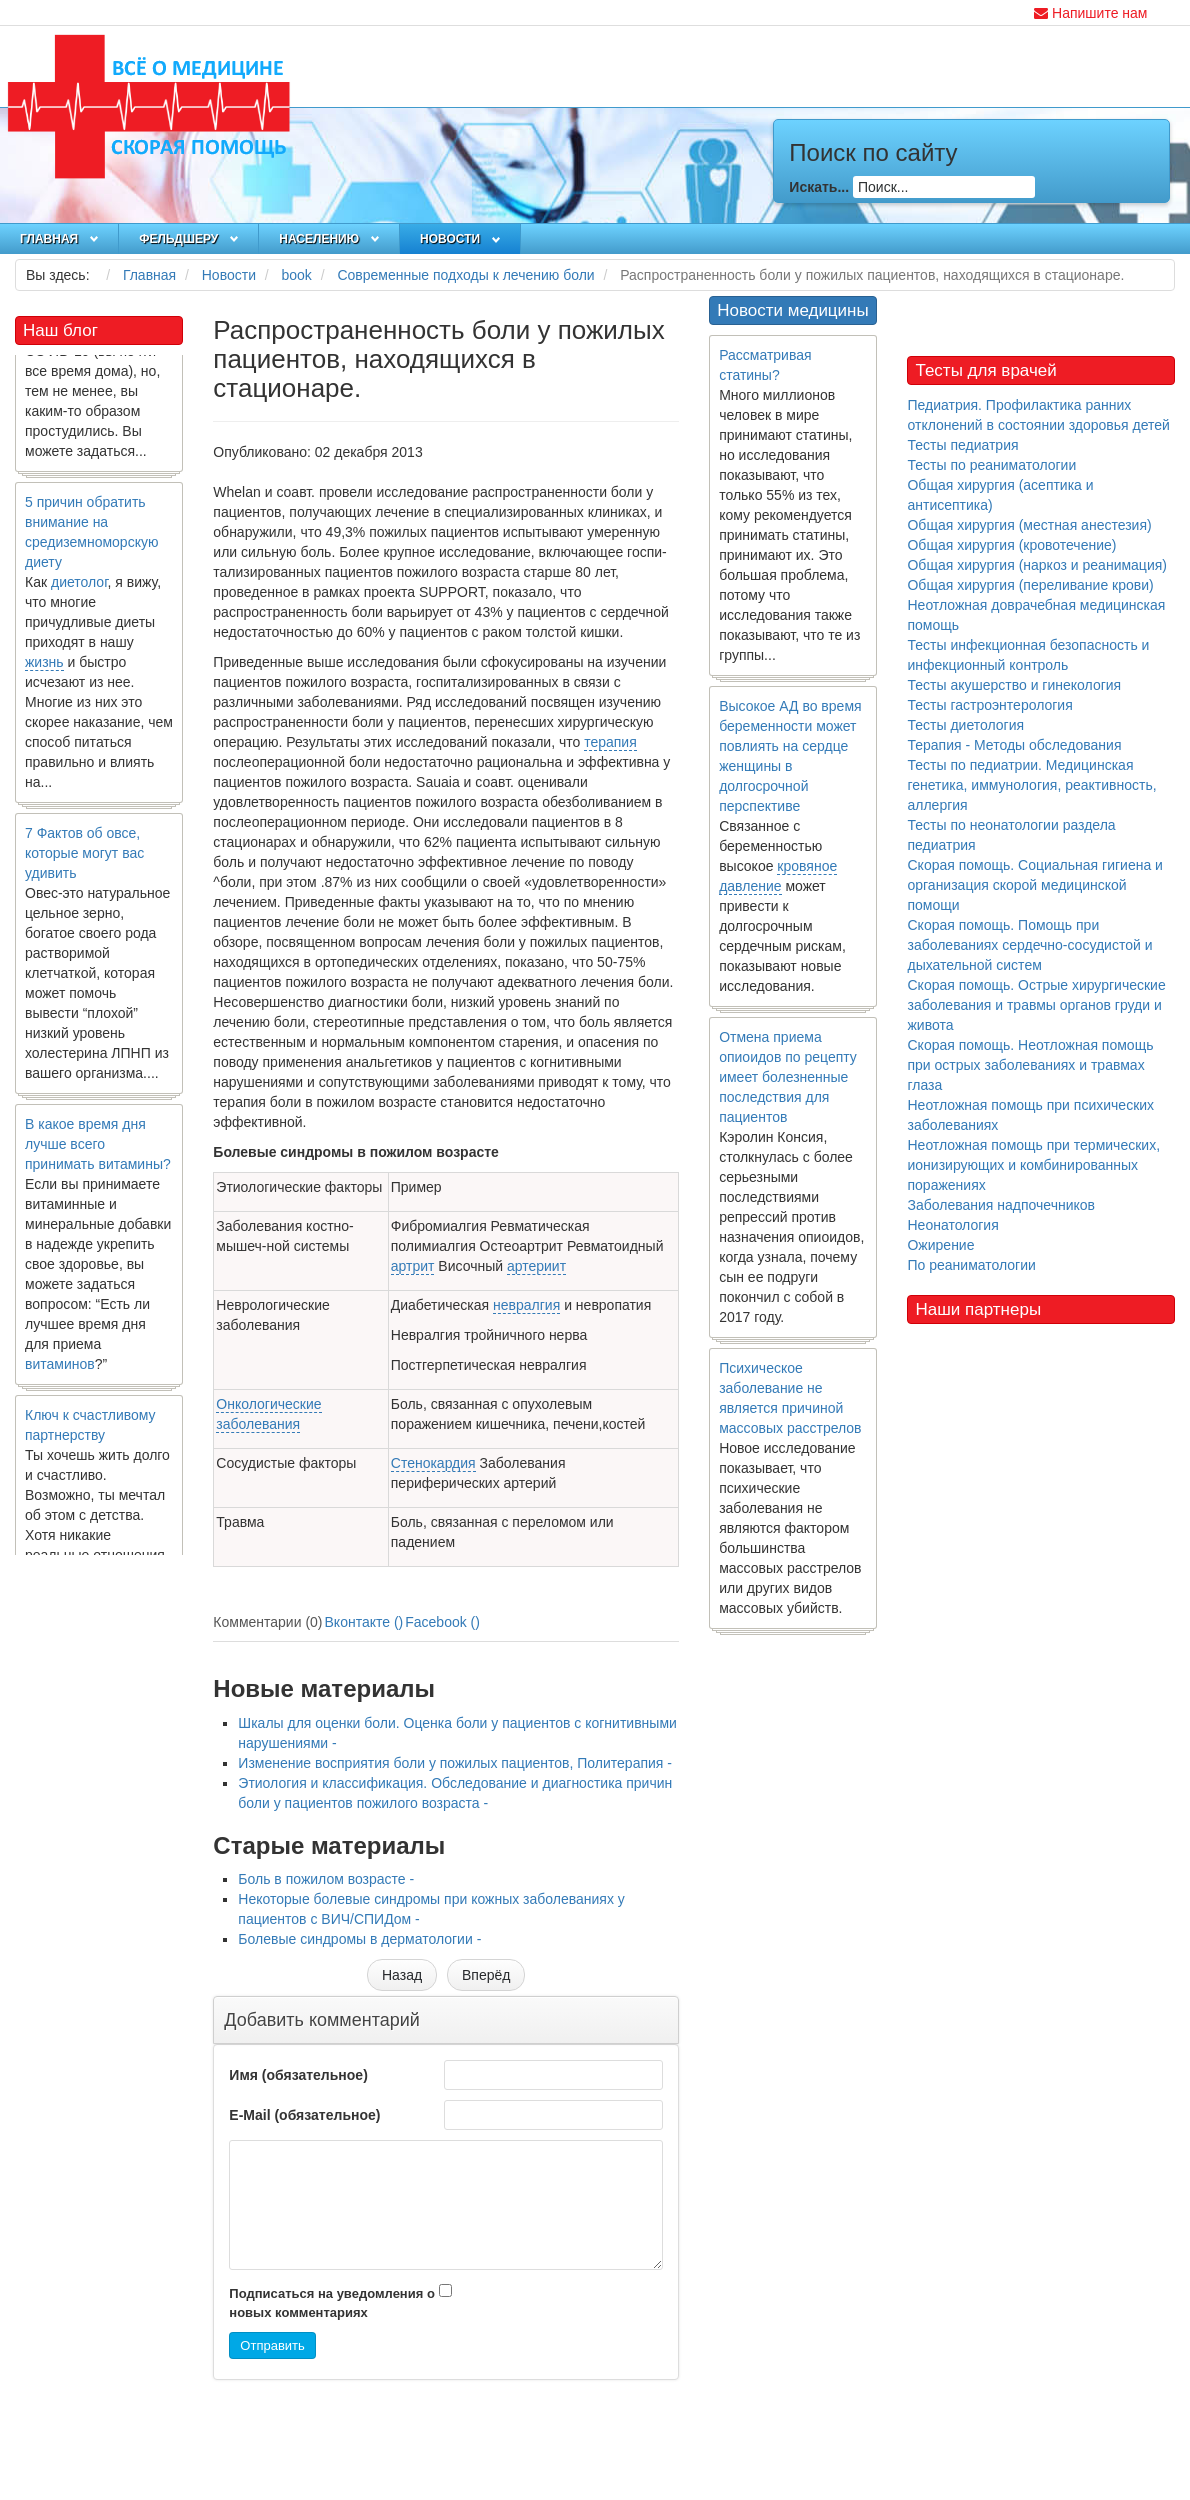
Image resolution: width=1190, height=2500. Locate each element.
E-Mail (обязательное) (304, 2115)
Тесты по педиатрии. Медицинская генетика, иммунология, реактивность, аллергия (1031, 785)
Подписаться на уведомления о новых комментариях (332, 2303)
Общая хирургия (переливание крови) (1030, 585)
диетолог (79, 590)
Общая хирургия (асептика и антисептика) (1000, 495)
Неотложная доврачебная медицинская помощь (1036, 615)
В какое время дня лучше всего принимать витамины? (98, 1152)
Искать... (819, 187)
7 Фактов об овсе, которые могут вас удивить (84, 861)
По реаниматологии (971, 1265)
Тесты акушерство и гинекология (1014, 685)
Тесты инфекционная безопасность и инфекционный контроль (1028, 655)
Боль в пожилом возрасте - (326, 1879)
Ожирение (940, 1245)
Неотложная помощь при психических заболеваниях (1030, 1115)
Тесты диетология (965, 725)
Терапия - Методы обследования (1014, 745)
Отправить (272, 2345)
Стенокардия (433, 1463)
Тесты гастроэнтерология (989, 705)
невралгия (526, 1305)
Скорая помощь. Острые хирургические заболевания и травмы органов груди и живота (1036, 1005)
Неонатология (952, 1225)
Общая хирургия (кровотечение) (1011, 545)
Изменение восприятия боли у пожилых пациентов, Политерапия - (455, 1763)
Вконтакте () (364, 1622)
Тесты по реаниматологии (991, 465)
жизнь (44, 670)
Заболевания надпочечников (1001, 1205)
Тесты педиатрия (962, 445)
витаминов (60, 1372)
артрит (413, 1266)
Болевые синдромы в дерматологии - (359, 1939)
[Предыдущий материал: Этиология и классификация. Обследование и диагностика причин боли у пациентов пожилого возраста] (402, 1975)
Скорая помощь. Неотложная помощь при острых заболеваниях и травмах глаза (1030, 1065)
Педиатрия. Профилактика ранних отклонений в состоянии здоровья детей (1038, 415)
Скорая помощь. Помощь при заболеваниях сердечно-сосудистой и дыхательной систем (1029, 945)
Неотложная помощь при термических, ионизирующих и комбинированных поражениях (1033, 1165)
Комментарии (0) (267, 1622)
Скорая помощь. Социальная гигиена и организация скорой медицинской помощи (1034, 885)
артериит (536, 1266)
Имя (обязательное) (298, 2075)
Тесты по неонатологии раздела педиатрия (1011, 835)
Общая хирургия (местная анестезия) (1029, 525)
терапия (610, 742)
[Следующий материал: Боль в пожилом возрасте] (486, 1975)
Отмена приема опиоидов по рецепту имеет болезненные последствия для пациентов (788, 1077)
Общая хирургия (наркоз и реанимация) (1036, 565)
